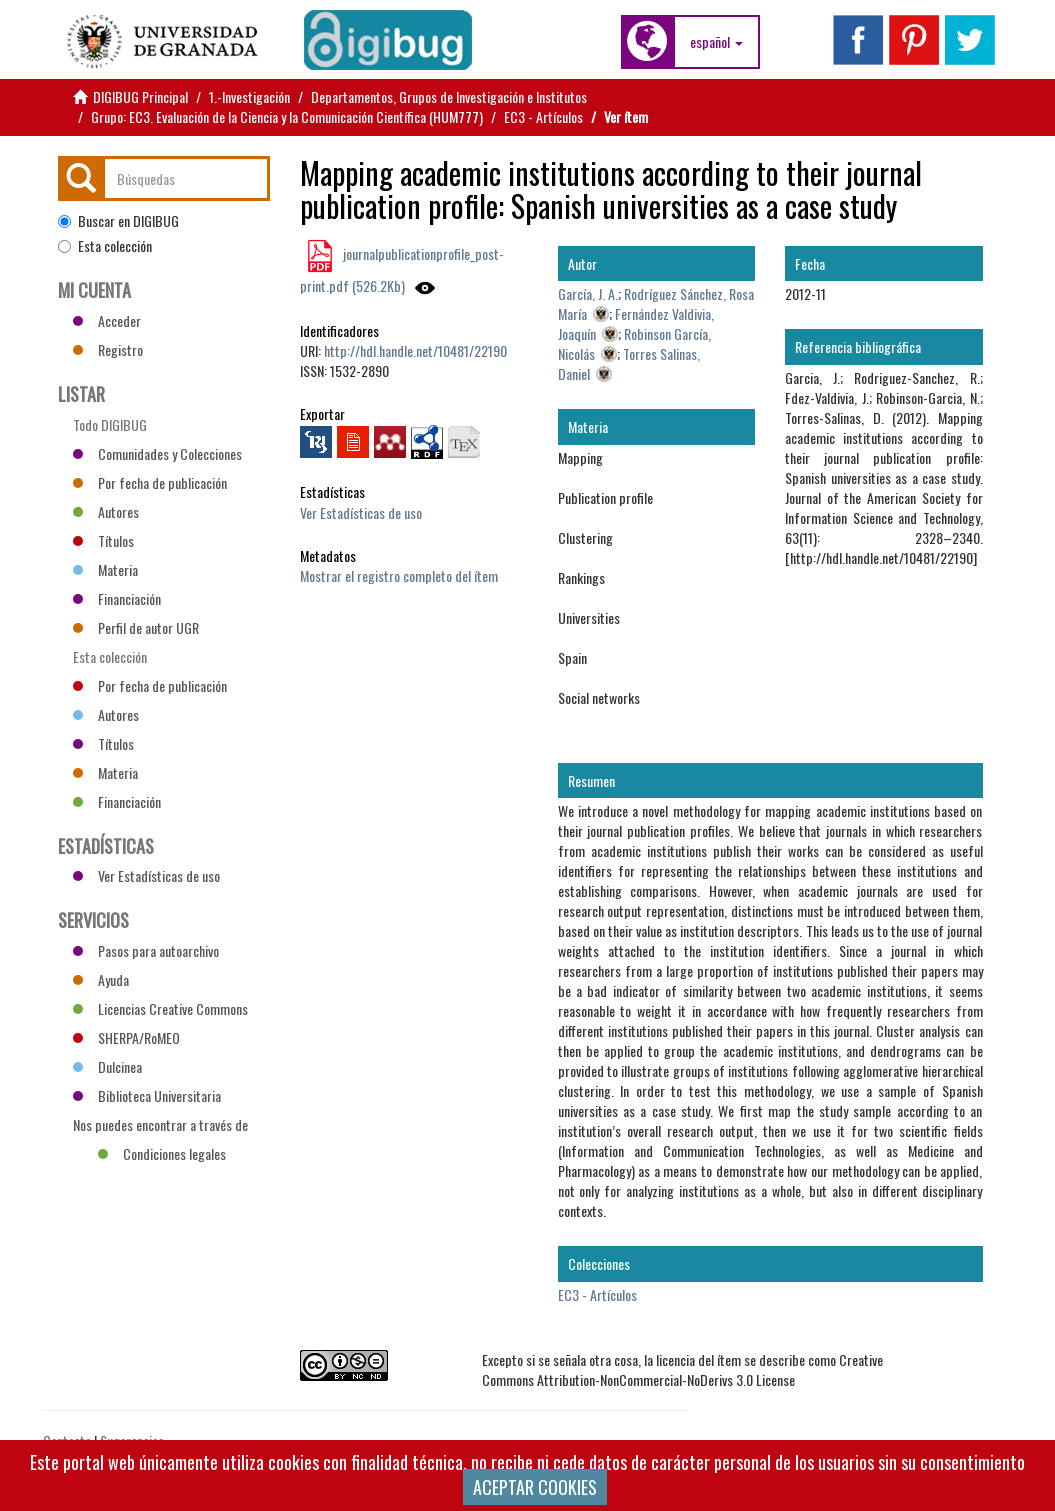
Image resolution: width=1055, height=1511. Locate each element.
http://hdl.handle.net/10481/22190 (415, 350)
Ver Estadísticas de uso (361, 512)
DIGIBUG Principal (140, 96)
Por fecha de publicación (150, 482)
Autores (106, 511)
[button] (716, 42)
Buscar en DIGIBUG (118, 221)
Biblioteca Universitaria (147, 1095)
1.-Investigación (249, 96)
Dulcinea (107, 1066)
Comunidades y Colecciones (157, 453)
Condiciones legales (162, 1153)
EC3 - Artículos (543, 116)
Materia (105, 569)
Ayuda (101, 979)
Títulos (103, 540)
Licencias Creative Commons (160, 1008)
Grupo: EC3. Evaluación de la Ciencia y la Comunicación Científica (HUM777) (287, 116)
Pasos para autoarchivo (146, 950)
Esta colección (105, 246)
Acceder (107, 320)
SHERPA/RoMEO (126, 1037)
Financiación (117, 598)
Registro (108, 349)
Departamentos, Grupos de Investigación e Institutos (449, 96)
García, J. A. (588, 293)
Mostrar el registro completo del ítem (399, 575)
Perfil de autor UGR (136, 627)
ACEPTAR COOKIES (535, 1487)
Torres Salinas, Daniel (629, 363)
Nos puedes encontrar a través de (160, 1127)
